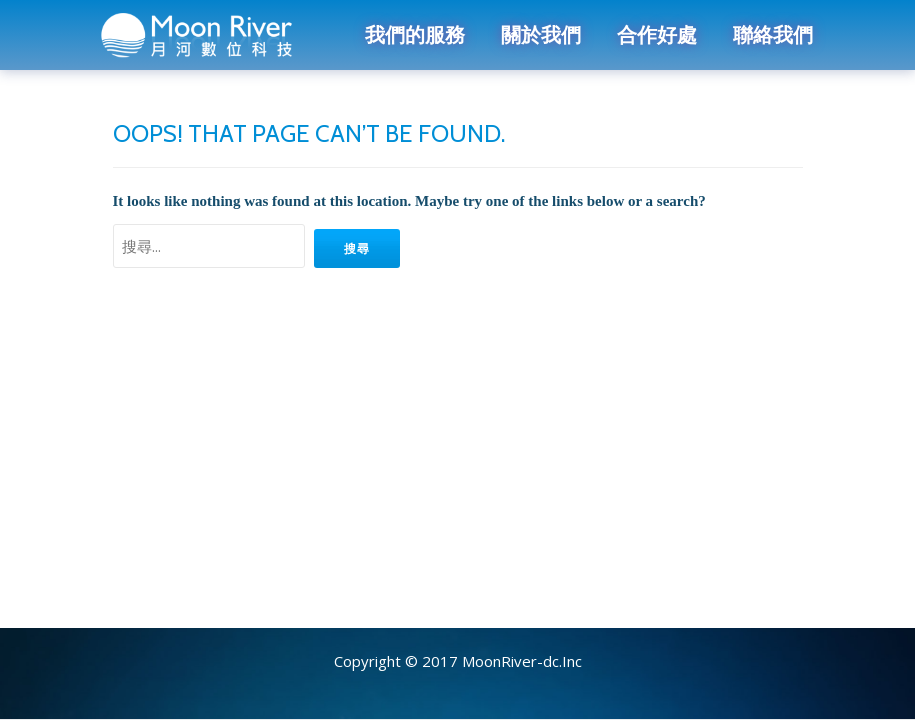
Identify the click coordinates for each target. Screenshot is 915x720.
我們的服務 (415, 35)
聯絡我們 (773, 35)
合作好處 (657, 35)
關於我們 (541, 35)
